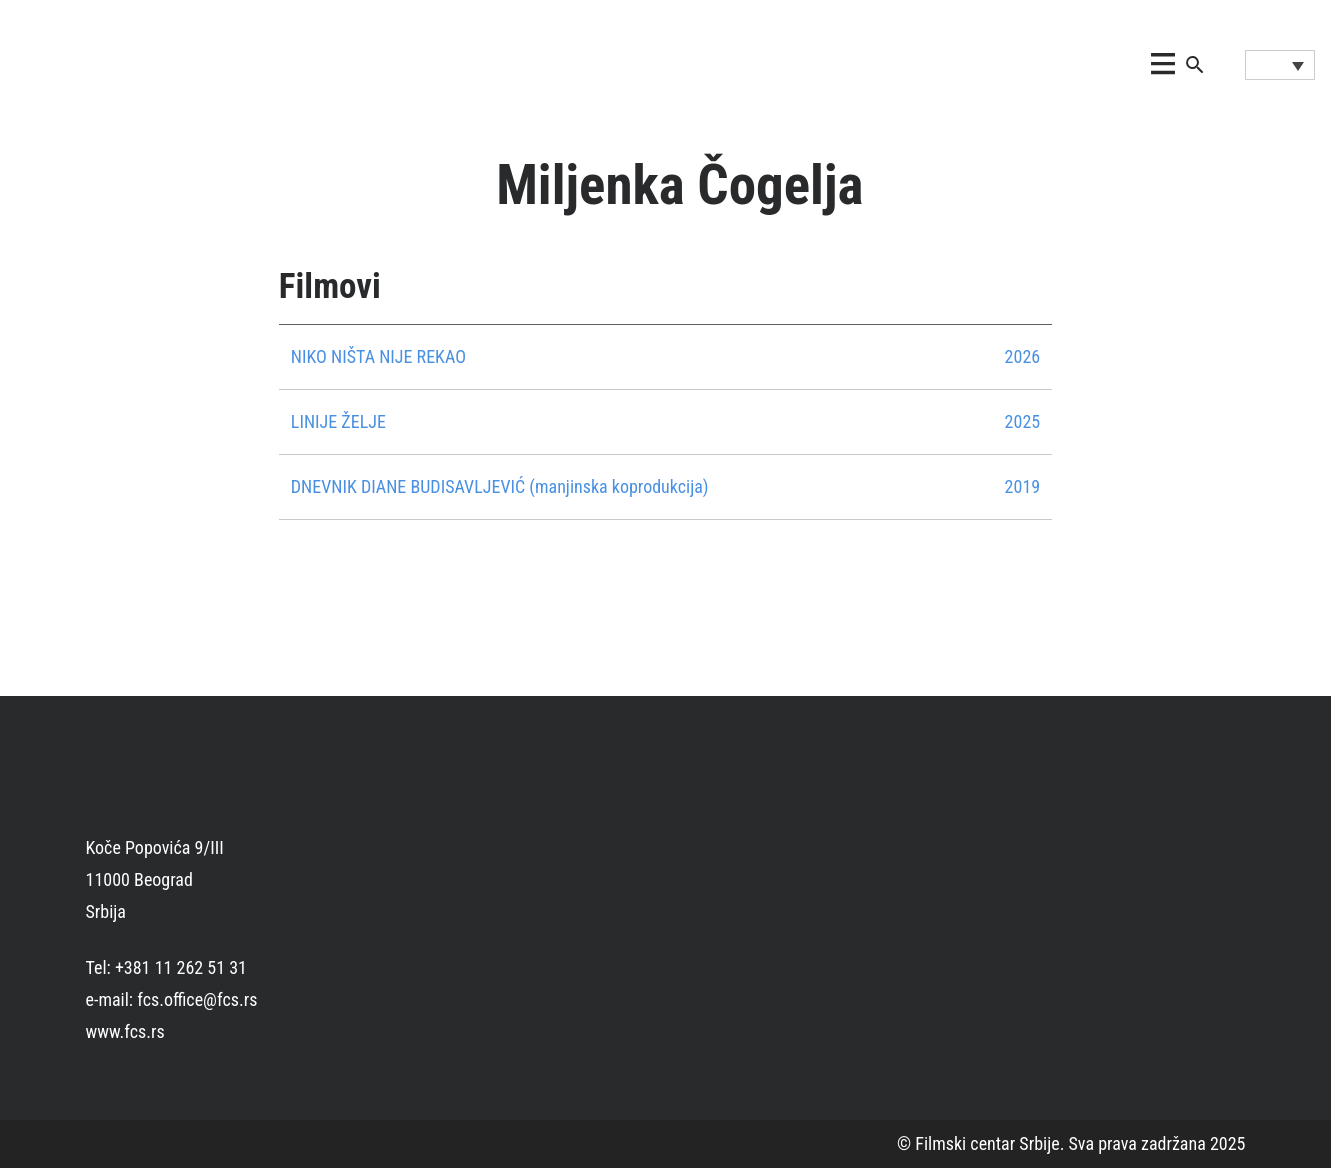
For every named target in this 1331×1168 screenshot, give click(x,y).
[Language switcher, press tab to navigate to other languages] (1280, 65)
